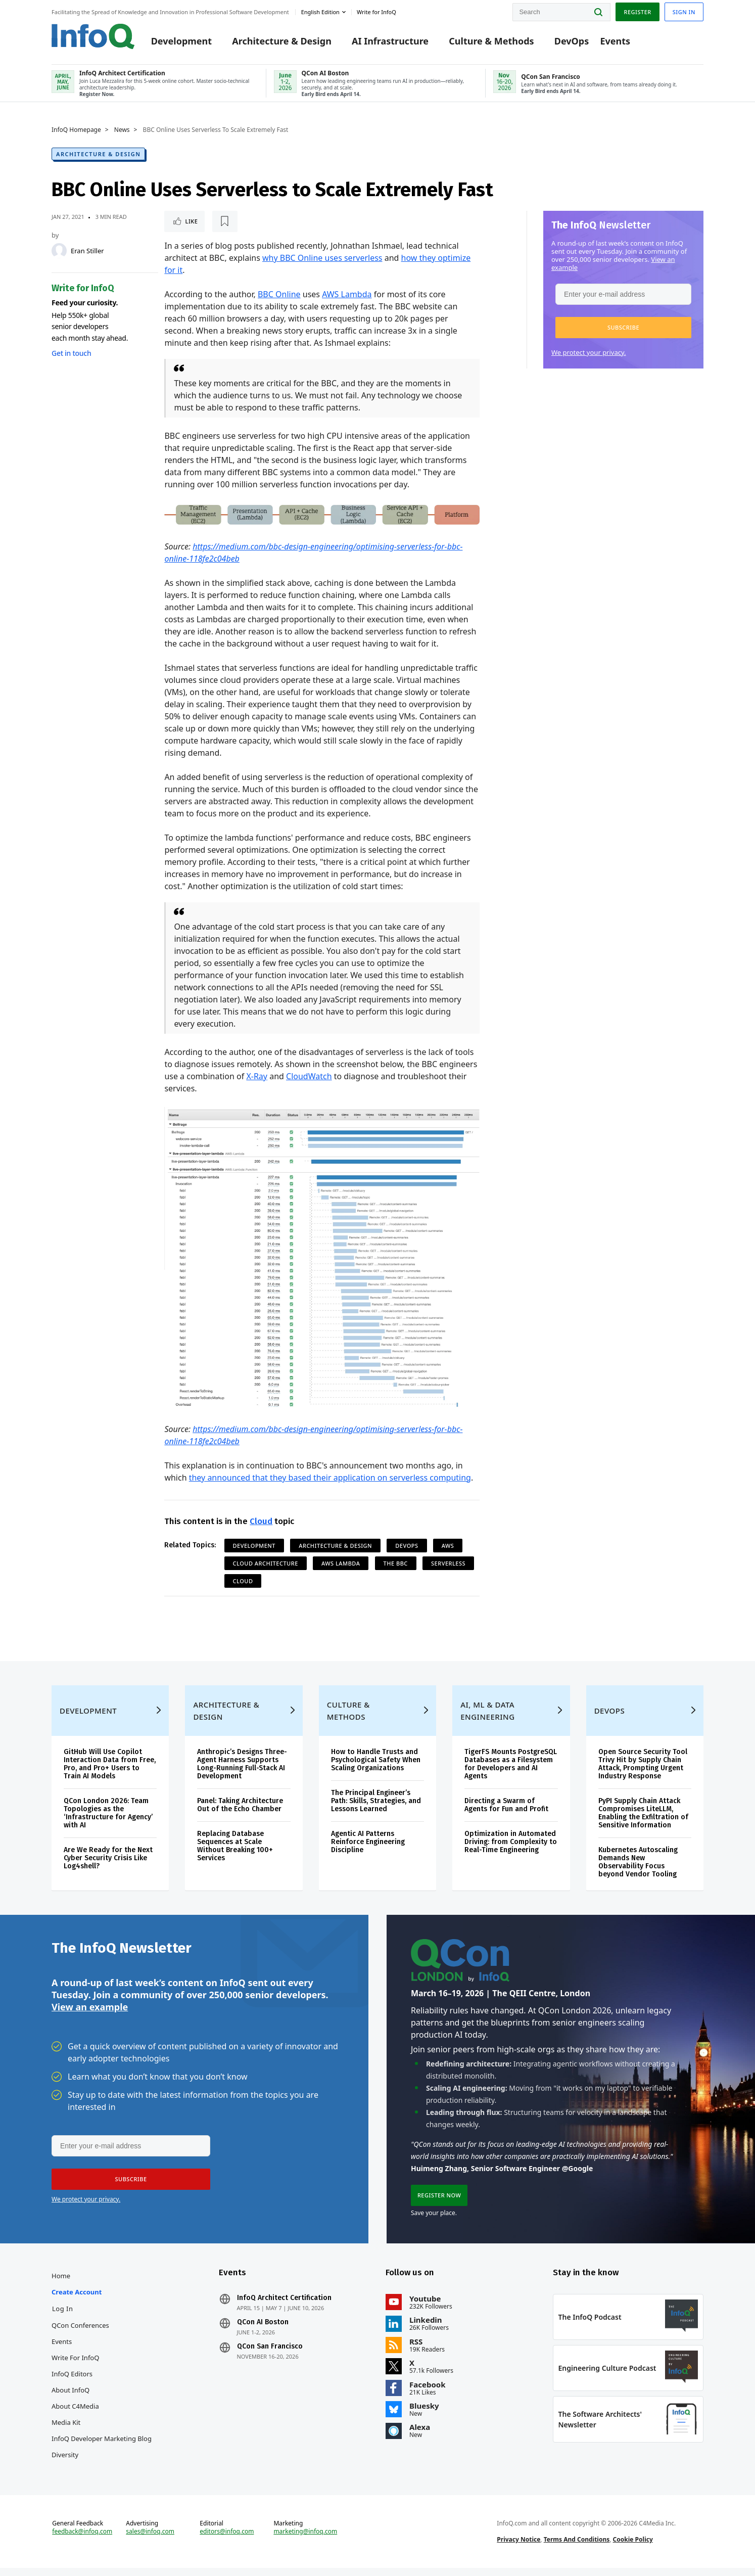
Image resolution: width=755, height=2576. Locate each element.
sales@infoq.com (150, 2540)
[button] (623, 327)
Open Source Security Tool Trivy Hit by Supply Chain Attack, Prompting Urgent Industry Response (642, 1772)
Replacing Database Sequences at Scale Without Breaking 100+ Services (235, 1853)
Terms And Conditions (577, 2547)
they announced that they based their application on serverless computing (330, 1477)
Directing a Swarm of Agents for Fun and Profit (506, 1813)
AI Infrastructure (390, 41)
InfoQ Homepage (76, 130)
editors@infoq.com (227, 2540)
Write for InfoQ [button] (376, 12)
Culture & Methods (491, 41)
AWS (448, 1545)
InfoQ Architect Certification (284, 2306)
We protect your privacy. (588, 352)
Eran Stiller (87, 251)
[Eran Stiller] (59, 250)
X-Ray (256, 1076)
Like (191, 221)
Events (615, 41)
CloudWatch (309, 1076)
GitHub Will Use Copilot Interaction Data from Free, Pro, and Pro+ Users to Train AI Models (110, 1772)
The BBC (396, 1563)
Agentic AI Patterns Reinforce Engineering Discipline (368, 1849)
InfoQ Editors (72, 2381)
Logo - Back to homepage (93, 36)
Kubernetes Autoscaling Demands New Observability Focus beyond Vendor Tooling (638, 1870)
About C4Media (75, 2414)
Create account (77, 2300)
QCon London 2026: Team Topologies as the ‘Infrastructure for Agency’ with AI (108, 1821)
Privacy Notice (518, 2547)
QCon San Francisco (270, 2355)
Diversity (65, 2462)
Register (637, 12)
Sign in (684, 12)
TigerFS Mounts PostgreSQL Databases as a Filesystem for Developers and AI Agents (510, 1772)
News (122, 130)
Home (61, 2283)
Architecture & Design (282, 41)
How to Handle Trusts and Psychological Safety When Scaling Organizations (375, 1768)
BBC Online (279, 294)
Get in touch (71, 353)
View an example (90, 2015)
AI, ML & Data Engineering (487, 1719)
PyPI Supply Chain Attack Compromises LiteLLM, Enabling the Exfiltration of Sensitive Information (643, 1821)
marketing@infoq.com (305, 2540)
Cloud (261, 1521)
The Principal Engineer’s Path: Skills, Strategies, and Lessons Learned (376, 1809)
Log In (62, 2316)
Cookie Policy (633, 2547)
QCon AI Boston (263, 2330)
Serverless (448, 1563)
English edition (320, 12)
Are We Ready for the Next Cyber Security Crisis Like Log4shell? (108, 1866)
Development (181, 41)
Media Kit (66, 2430)
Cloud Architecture (265, 1563)
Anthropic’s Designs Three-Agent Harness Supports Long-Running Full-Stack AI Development (242, 1772)
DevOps (571, 41)
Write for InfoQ (75, 2365)
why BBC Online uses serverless (322, 257)
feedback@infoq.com (82, 2540)
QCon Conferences (80, 2333)
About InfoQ (70, 2398)
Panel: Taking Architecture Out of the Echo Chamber (240, 1813)
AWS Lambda (346, 294)
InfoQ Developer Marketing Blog (102, 2446)
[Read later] (224, 221)
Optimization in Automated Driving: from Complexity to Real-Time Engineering (510, 1849)
